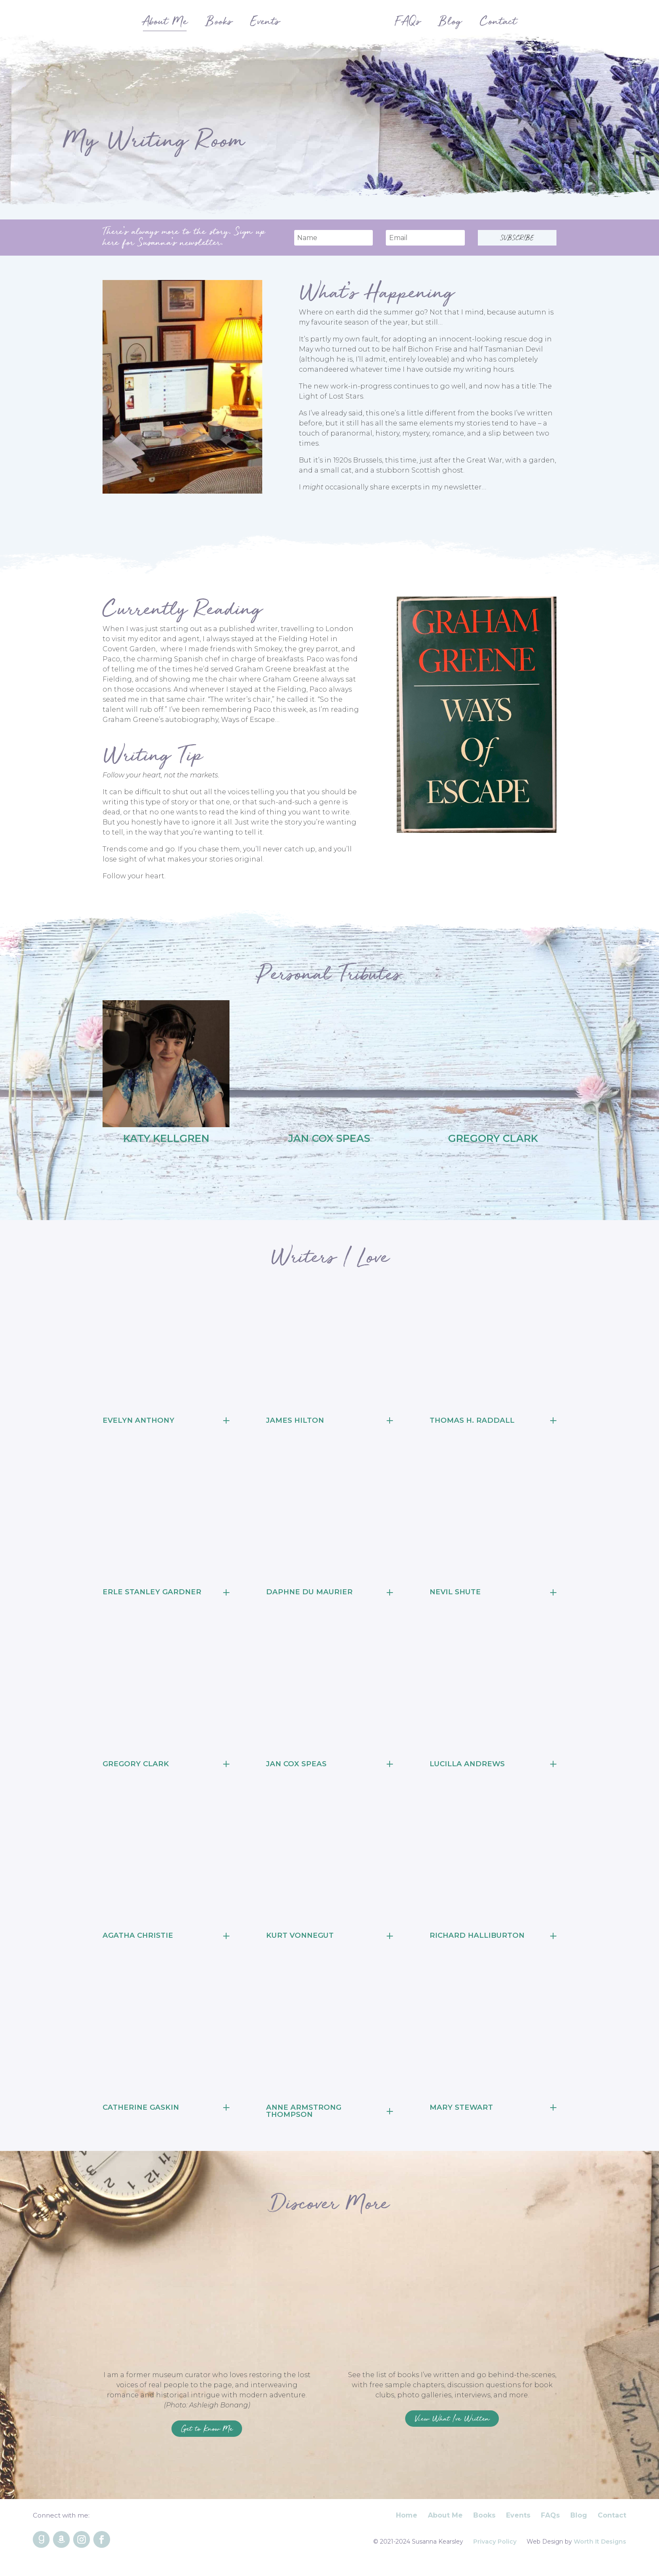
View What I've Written (452, 2421)
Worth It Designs (600, 2548)
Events (518, 2522)
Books (484, 2522)
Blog (578, 2522)
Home (406, 2522)
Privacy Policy (495, 2548)
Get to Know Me (206, 2432)
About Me (445, 2522)
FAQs (550, 2522)
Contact (612, 2522)
